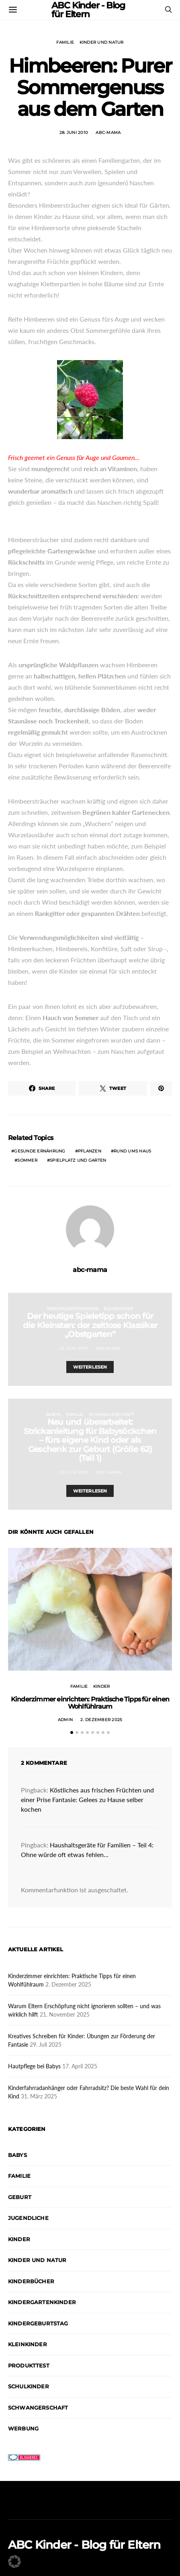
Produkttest (28, 2365)
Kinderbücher (31, 2281)
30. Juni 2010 (73, 1472)
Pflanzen (89, 1151)
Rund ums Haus (132, 1151)
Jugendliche (28, 2218)
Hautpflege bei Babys (34, 2066)
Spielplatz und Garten (78, 1160)
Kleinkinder (118, 1308)
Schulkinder (28, 2386)
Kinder (101, 1686)
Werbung (23, 2428)
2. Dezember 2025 (101, 1719)
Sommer (27, 1160)
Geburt (19, 2197)
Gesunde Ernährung (39, 1151)
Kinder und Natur (102, 42)
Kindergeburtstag (38, 2323)
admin (65, 1719)
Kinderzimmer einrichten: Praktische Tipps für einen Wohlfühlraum (90, 1702)
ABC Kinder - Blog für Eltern (84, 2544)
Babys (53, 1414)
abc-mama (108, 132)
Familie (65, 42)
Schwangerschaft (111, 1414)
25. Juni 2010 (73, 1348)
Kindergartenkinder (72, 1308)
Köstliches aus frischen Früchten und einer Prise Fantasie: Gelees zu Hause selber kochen (87, 1799)
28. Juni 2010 (73, 132)
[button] (71, 1732)
